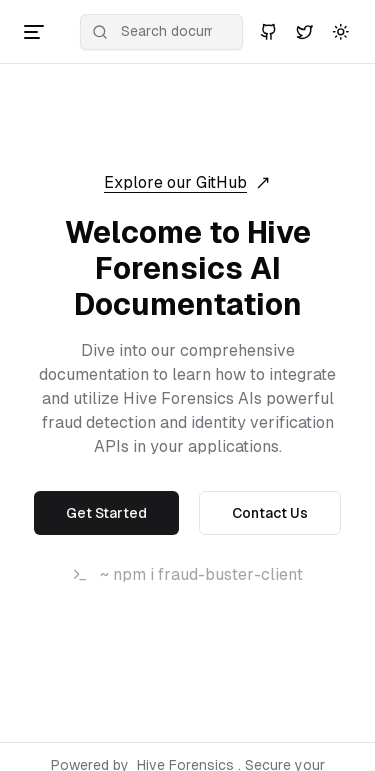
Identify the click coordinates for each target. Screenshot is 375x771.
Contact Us (270, 513)
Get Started (106, 513)
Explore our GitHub (187, 182)
